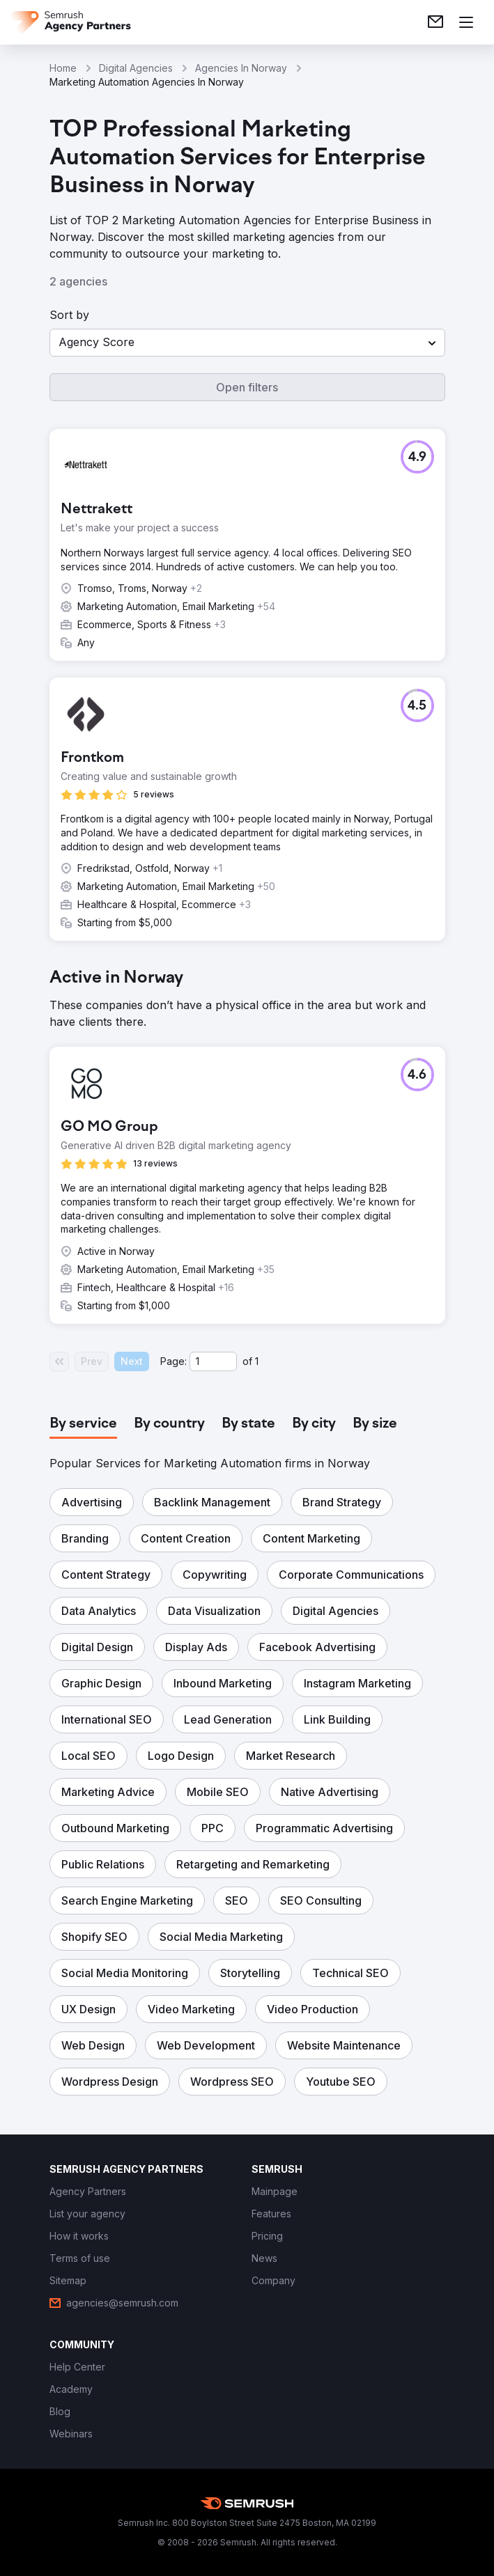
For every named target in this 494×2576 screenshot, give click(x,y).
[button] (247, 343)
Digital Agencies (136, 68)
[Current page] (213, 1361)
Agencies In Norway (241, 68)
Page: (173, 1361)
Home (63, 68)
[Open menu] (466, 22)
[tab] (83, 1424)
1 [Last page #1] (256, 1361)
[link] (435, 22)
